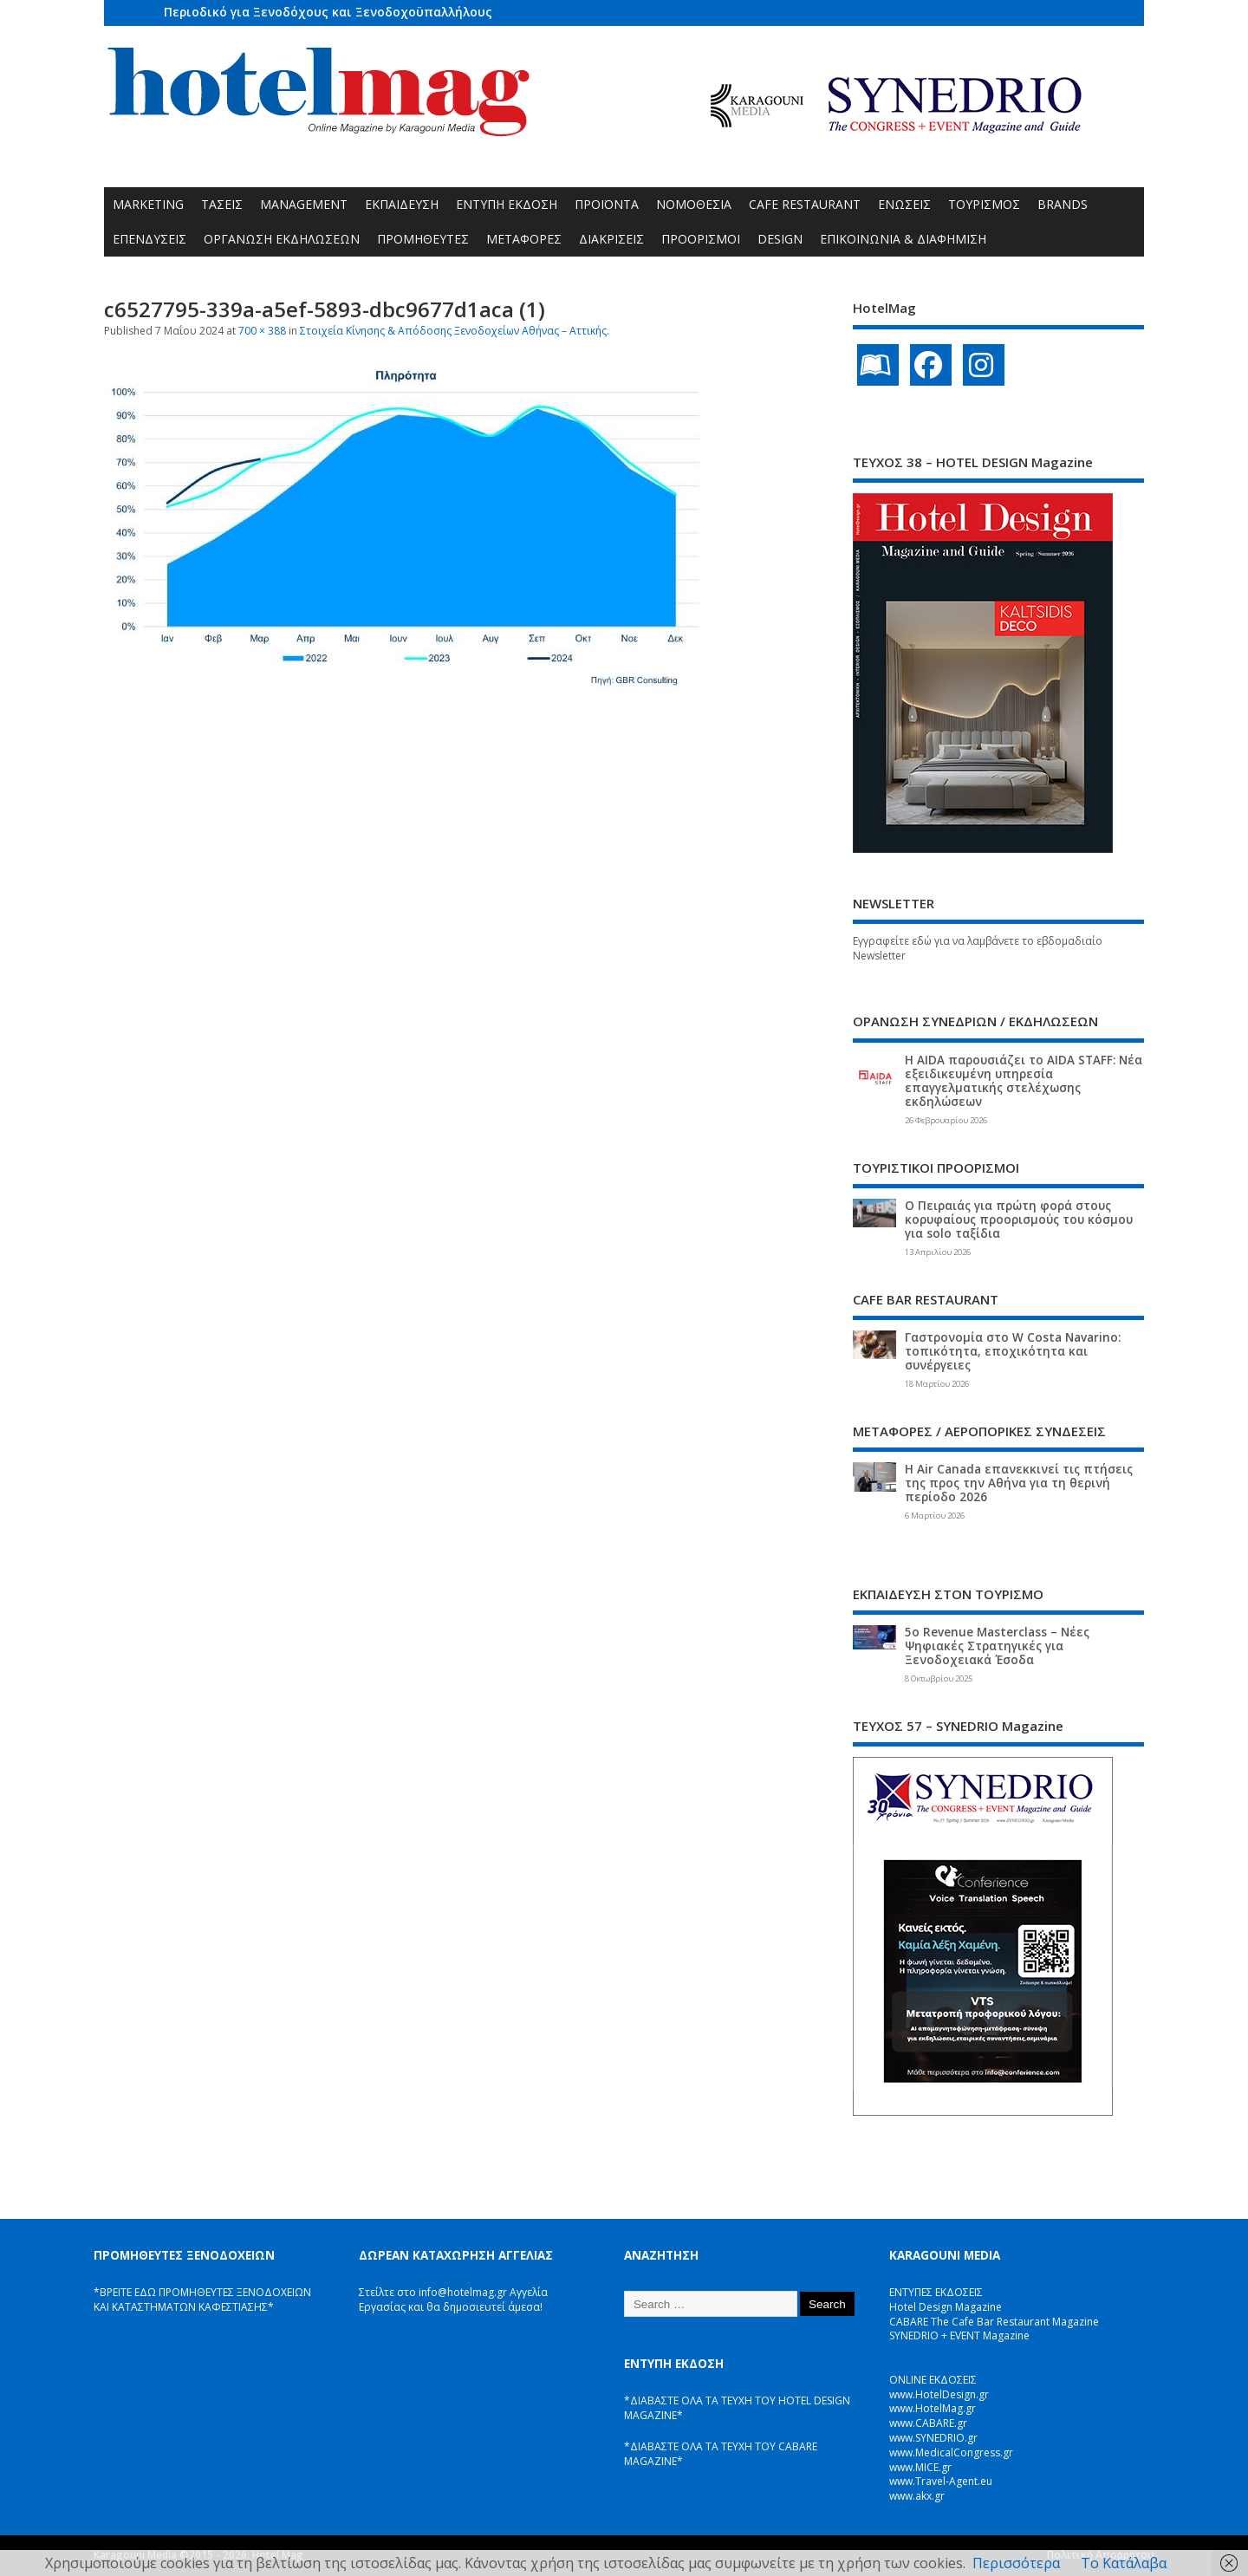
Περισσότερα (1016, 2563)
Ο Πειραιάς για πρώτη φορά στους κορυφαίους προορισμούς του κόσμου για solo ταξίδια (1019, 1219)
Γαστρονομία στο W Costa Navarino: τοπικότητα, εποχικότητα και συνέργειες (1013, 1351)
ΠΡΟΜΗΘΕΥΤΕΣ (423, 239)
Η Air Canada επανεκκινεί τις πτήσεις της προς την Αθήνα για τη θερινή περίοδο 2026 (1019, 1483)
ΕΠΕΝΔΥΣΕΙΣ (149, 239)
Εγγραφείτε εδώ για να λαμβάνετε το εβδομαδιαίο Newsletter (977, 948)
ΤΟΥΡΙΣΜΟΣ (984, 204)
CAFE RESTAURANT (805, 204)
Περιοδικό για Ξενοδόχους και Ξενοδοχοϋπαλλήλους (328, 11)
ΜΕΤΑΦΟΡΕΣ (524, 239)
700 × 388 (262, 330)
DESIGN (780, 239)
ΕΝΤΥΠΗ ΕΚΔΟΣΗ (506, 204)
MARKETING (148, 204)
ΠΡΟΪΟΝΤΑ (607, 204)
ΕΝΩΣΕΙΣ (904, 204)
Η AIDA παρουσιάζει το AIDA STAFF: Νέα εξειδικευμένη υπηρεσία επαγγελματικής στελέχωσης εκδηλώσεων (1023, 1081)
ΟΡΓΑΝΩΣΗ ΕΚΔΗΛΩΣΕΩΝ (282, 239)
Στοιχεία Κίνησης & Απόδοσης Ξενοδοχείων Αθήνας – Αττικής (453, 330)
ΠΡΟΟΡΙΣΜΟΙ (700, 239)
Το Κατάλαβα (1124, 2563)
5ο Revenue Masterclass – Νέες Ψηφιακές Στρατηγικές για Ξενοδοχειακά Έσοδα (997, 1646)
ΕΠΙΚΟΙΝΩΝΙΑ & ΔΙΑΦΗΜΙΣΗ (903, 239)
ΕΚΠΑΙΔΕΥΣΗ (402, 204)
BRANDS (1062, 204)
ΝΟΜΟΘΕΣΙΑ (693, 204)
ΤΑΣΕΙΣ (222, 204)
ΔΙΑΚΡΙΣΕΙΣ (611, 239)
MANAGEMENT (304, 204)
